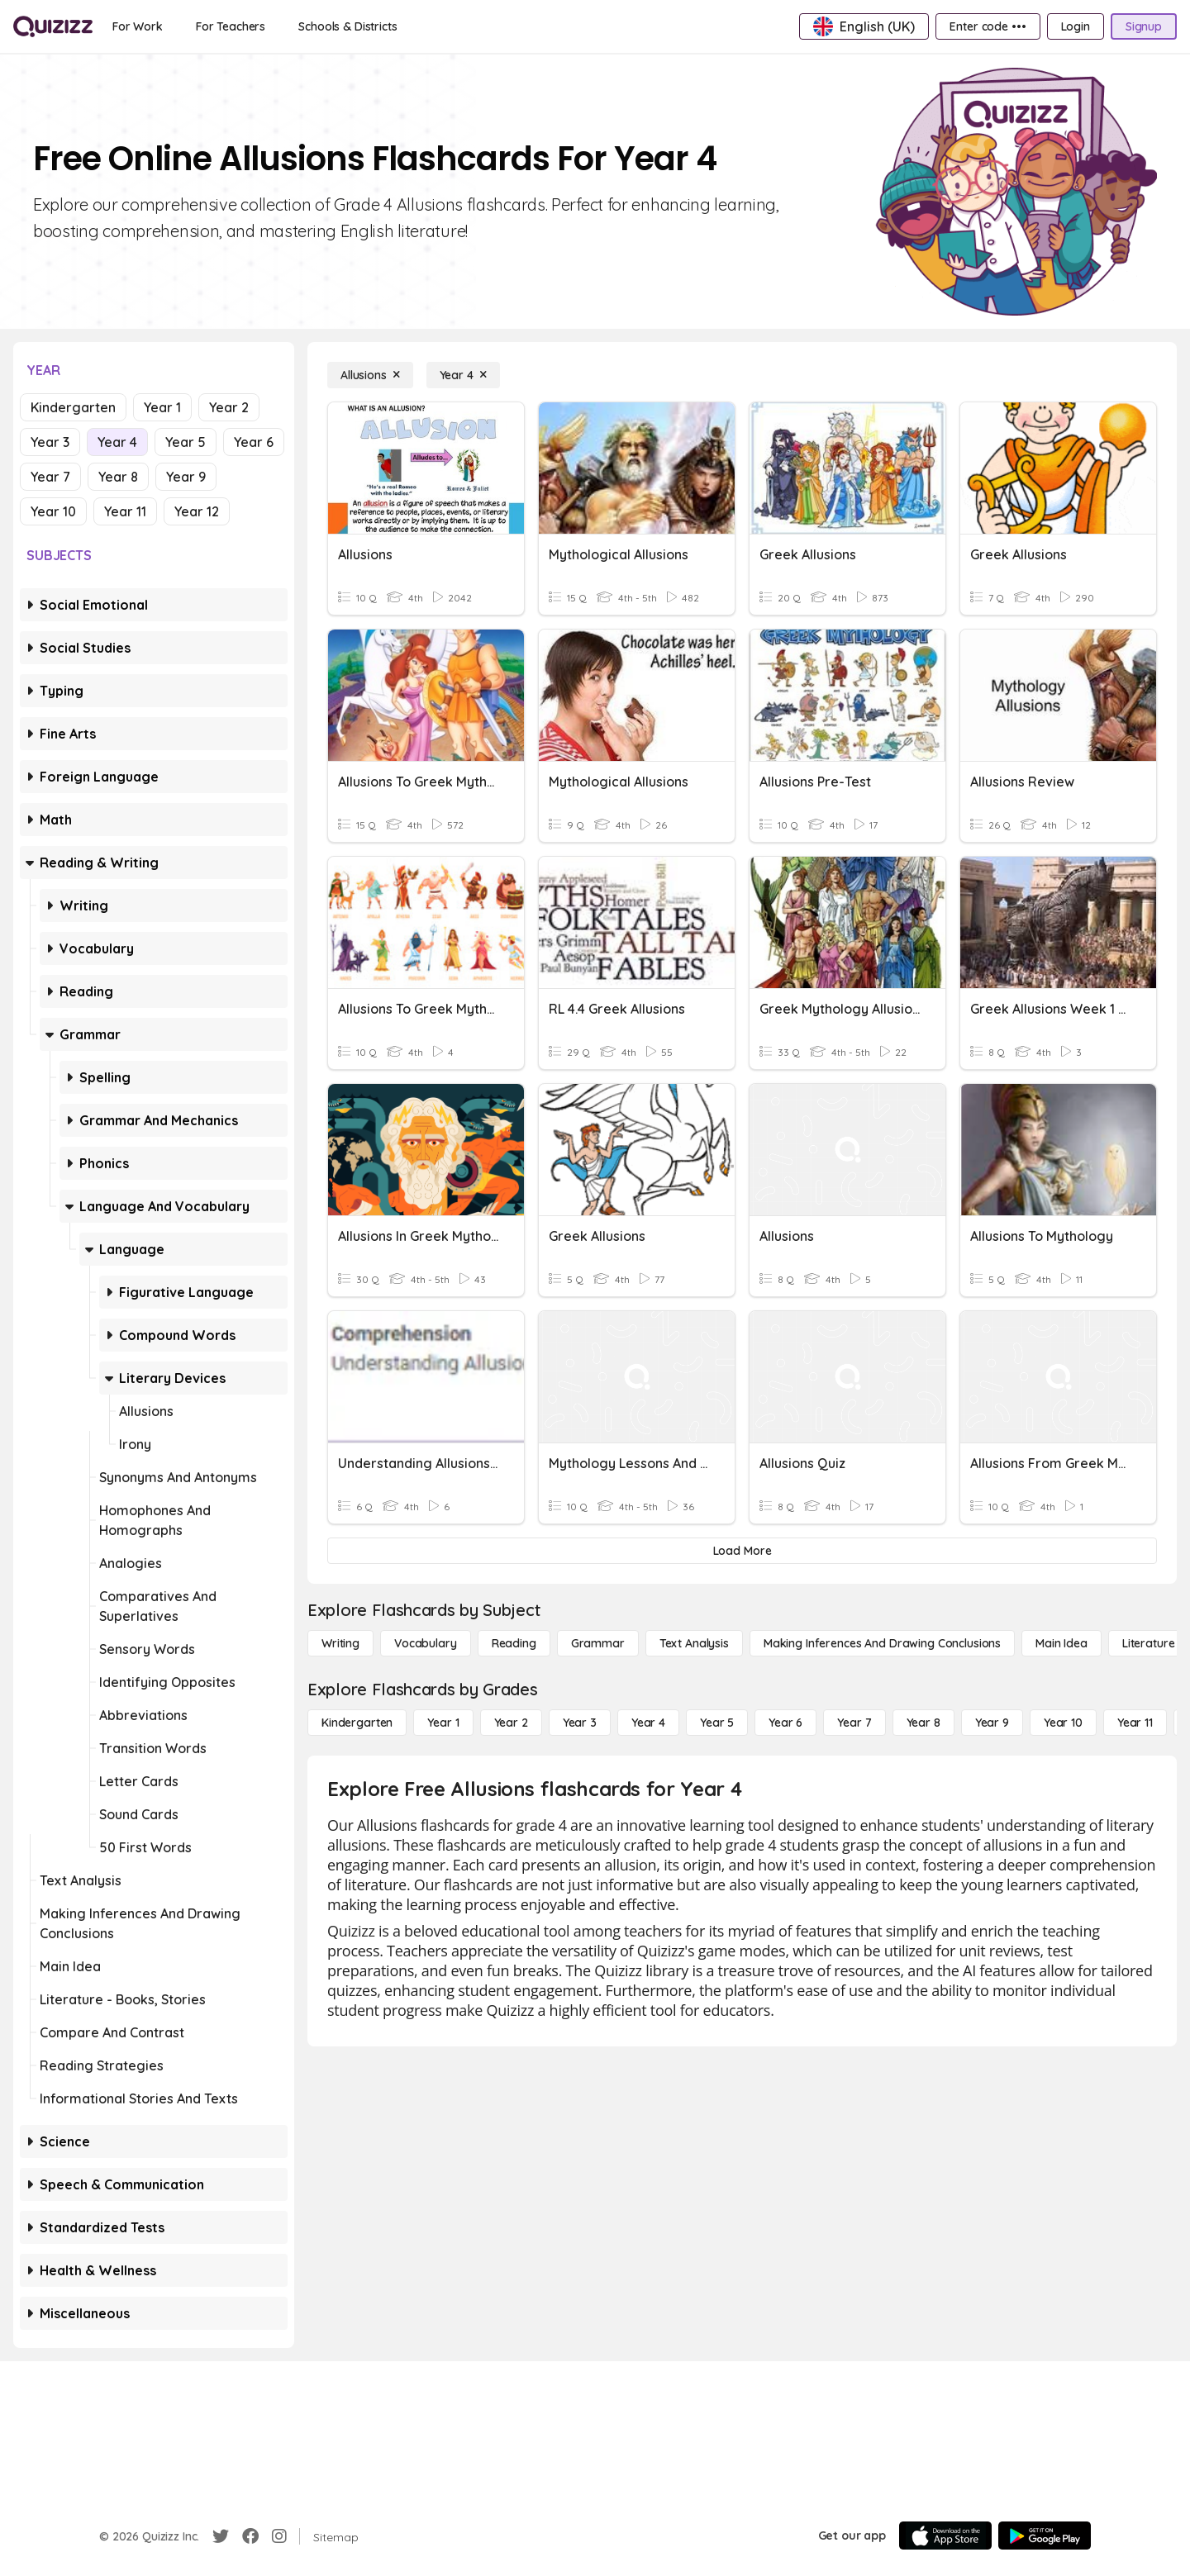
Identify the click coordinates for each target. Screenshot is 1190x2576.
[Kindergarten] (357, 1722)
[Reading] (514, 1643)
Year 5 (185, 442)
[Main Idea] (1061, 1643)
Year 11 (125, 511)
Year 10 (53, 511)
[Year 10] (1063, 1722)
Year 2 (229, 407)
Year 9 (186, 476)
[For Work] (137, 26)
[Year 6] (785, 1722)
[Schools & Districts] (347, 26)
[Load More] (742, 1551)
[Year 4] (463, 375)
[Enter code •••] (987, 26)
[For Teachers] (230, 26)
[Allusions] (370, 375)
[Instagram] (279, 2536)
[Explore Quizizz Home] (53, 26)
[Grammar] (598, 1643)
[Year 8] (923, 1722)
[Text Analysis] (694, 1643)
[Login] (1075, 26)
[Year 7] (854, 1722)
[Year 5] (717, 1722)
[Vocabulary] (425, 1643)
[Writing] (340, 1643)
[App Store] (945, 2535)
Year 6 (254, 442)
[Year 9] (992, 1722)
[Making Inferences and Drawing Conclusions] (882, 1643)
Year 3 (50, 442)
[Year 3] (580, 1722)
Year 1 (162, 407)
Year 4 (117, 442)
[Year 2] (511, 1722)
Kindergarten (73, 407)
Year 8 (118, 476)
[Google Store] (1044, 2535)
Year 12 (196, 511)
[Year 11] (1135, 1722)
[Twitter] (220, 2536)
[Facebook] (250, 2536)
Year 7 (50, 476)
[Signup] (1144, 26)
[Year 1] (443, 1722)
